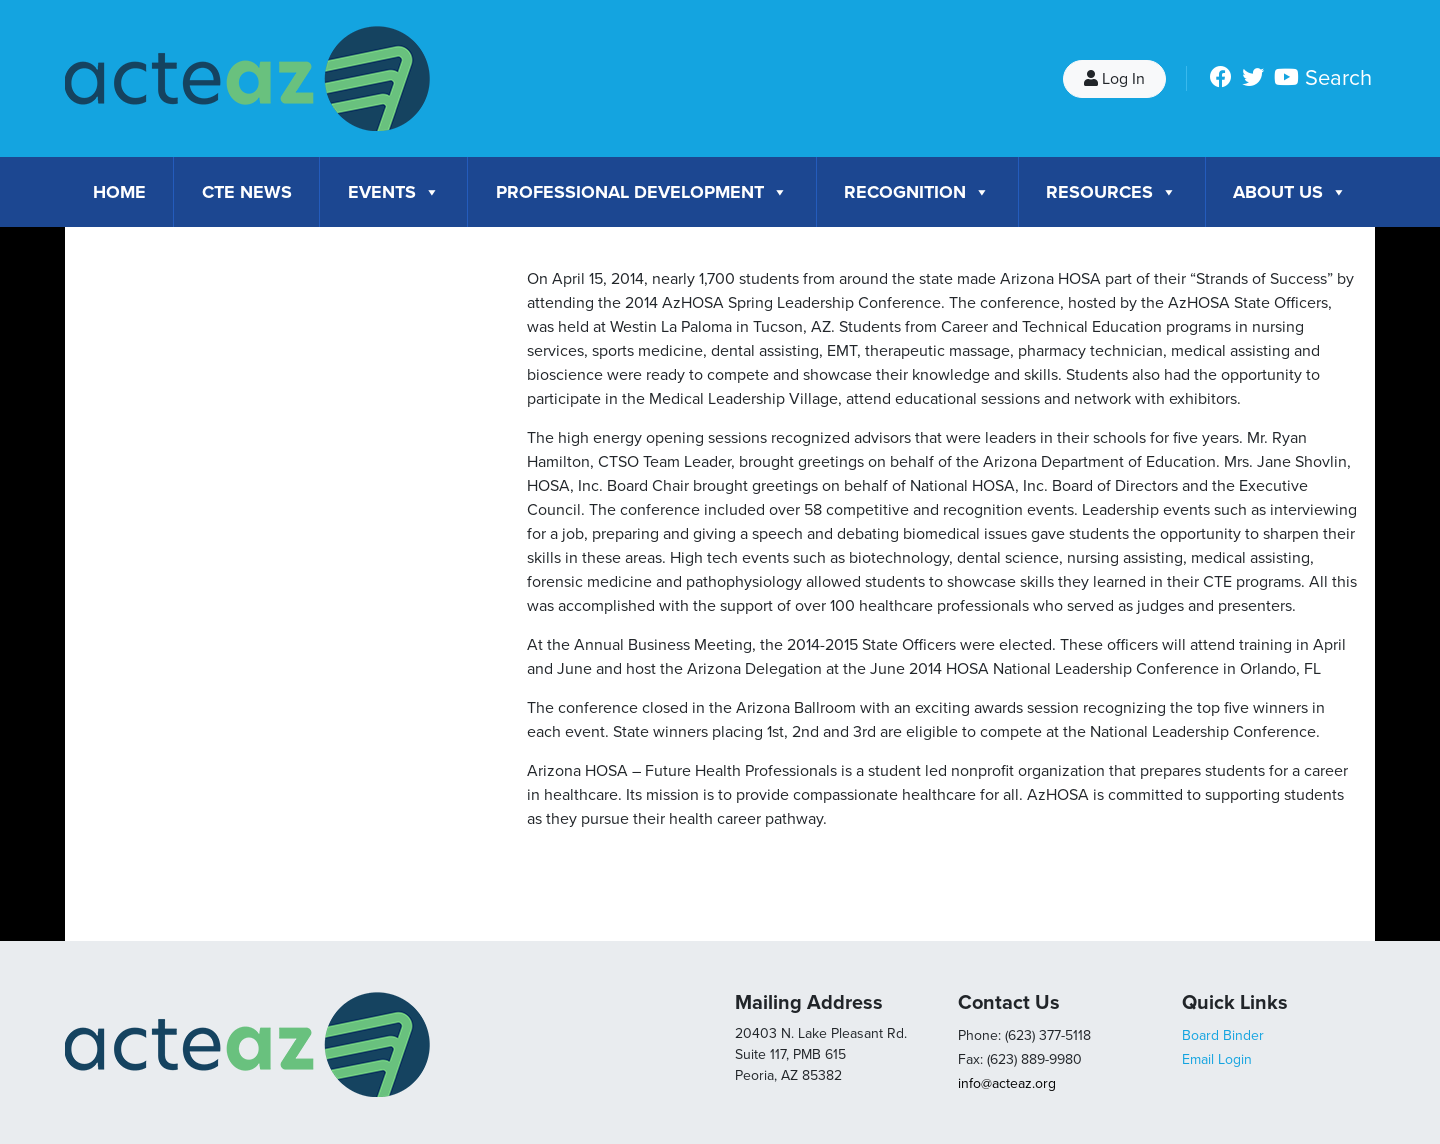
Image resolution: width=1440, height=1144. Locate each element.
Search (1338, 78)
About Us (1290, 192)
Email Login (1217, 1059)
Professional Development (642, 192)
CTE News (247, 192)
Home (119, 192)
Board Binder (1223, 1035)
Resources (1111, 192)
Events (394, 192)
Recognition (917, 192)
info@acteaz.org (1007, 1083)
